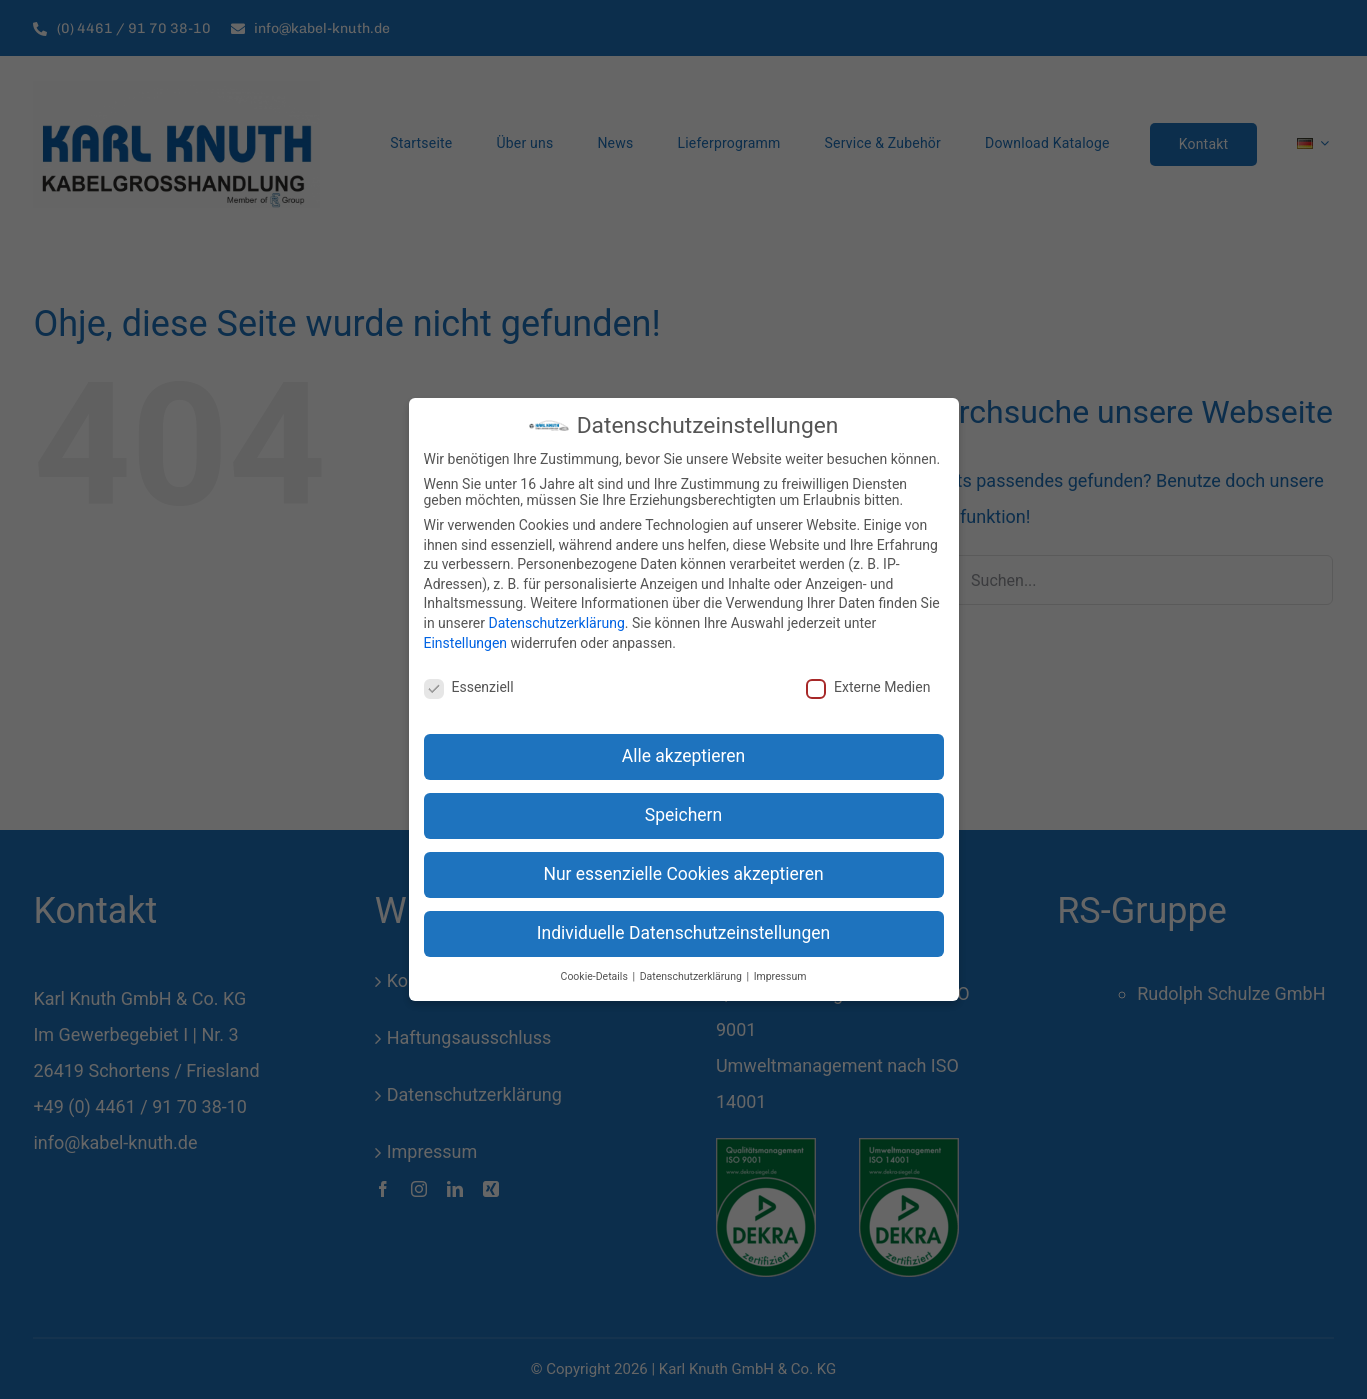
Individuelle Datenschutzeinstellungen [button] (683, 933)
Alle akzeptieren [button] (684, 756)
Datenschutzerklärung (556, 623)
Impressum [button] (780, 976)
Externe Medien (868, 687)
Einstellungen (466, 643)
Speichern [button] (683, 815)
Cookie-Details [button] (596, 976)
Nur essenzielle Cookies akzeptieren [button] (683, 874)
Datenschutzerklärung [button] (692, 976)
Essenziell (469, 687)
